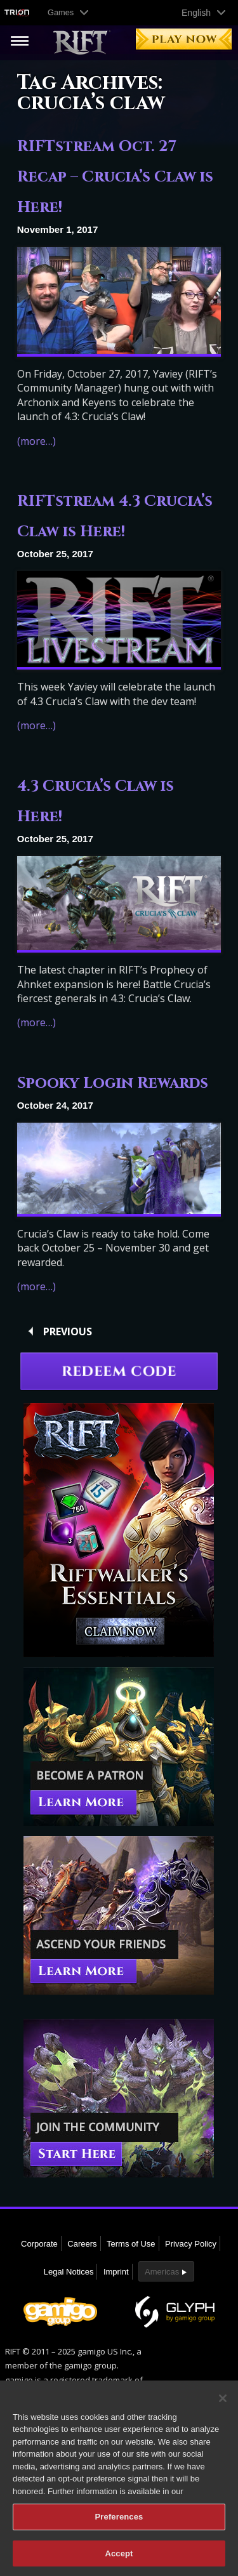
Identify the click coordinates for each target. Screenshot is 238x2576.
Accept (119, 2561)
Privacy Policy (190, 2244)
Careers (81, 2244)
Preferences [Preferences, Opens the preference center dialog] (119, 2525)
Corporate (39, 2244)
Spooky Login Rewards (112, 1083)
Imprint (116, 2271)
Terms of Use (131, 2244)
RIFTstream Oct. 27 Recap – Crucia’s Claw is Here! (115, 177)
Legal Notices (69, 2271)
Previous (67, 1331)
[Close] (223, 2406)
